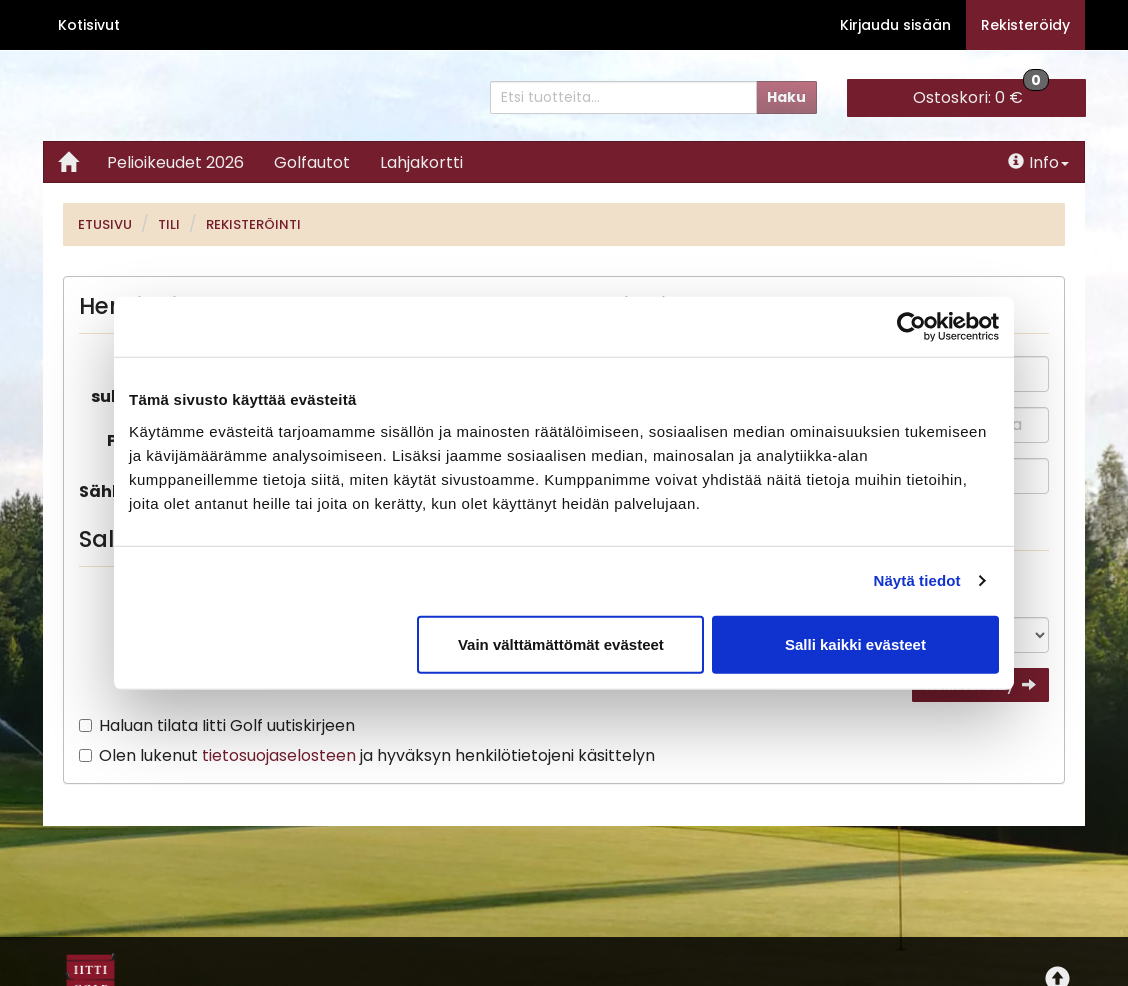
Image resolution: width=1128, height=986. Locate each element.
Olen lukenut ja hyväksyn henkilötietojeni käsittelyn (377, 755)
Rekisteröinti (253, 224)
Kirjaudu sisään (895, 25)
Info (1038, 162)
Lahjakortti (421, 162)
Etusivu (105, 224)
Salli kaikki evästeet (855, 643)
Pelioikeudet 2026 (175, 162)
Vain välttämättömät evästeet (561, 643)
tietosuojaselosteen (279, 755)
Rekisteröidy (1025, 25)
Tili (169, 224)
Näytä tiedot (917, 580)
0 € (981, 94)
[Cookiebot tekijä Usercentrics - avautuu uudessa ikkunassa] (911, 327)
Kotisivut (89, 25)
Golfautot (312, 162)
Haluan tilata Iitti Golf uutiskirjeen (227, 725)
